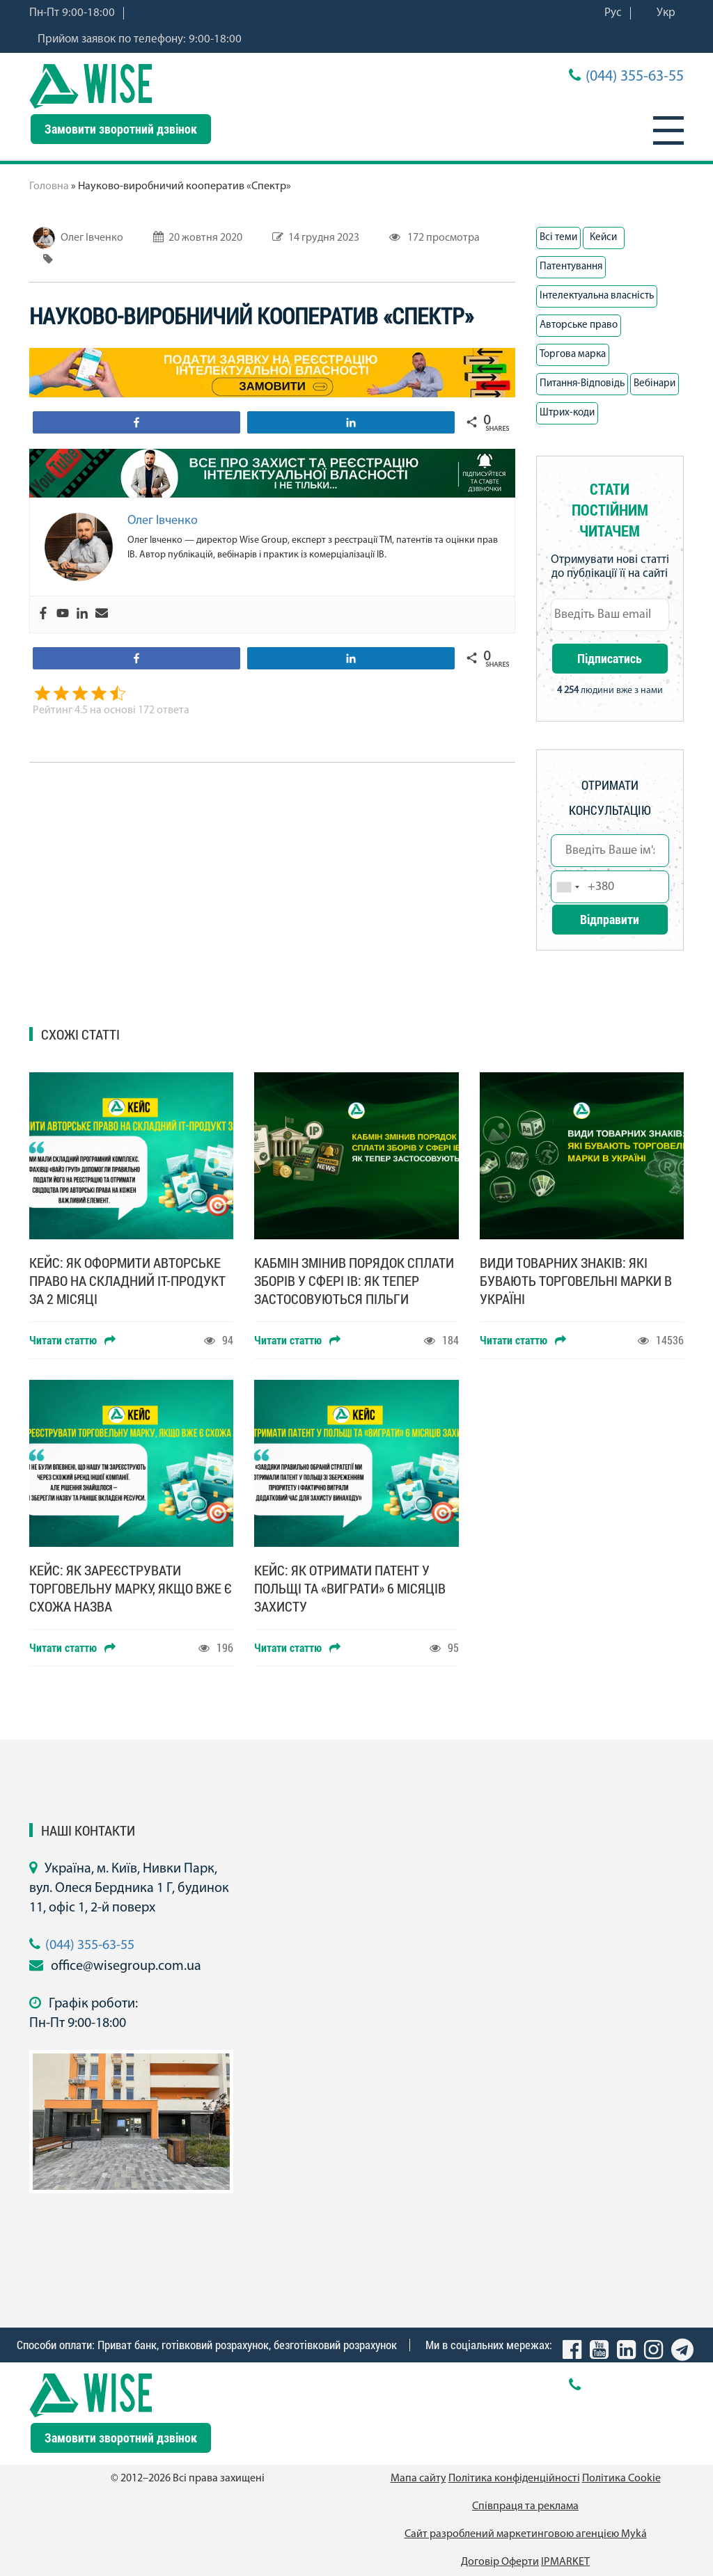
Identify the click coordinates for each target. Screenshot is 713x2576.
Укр (666, 13)
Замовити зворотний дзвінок (121, 128)
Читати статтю (72, 1340)
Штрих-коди (567, 413)
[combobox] (567, 887)
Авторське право (579, 325)
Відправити (609, 919)
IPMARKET (565, 2562)
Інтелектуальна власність (597, 296)
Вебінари (654, 384)
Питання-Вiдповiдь (582, 384)
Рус (613, 13)
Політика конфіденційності (514, 2478)
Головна (49, 186)
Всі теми (558, 237)
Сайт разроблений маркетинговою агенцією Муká (526, 2534)
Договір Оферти (500, 2562)
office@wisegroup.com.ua (126, 1966)
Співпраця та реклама (525, 2506)
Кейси (603, 237)
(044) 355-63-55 (635, 77)
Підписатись (609, 658)
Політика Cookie (621, 2478)
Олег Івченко (92, 238)
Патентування (571, 267)
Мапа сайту (418, 2478)
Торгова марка (573, 354)
